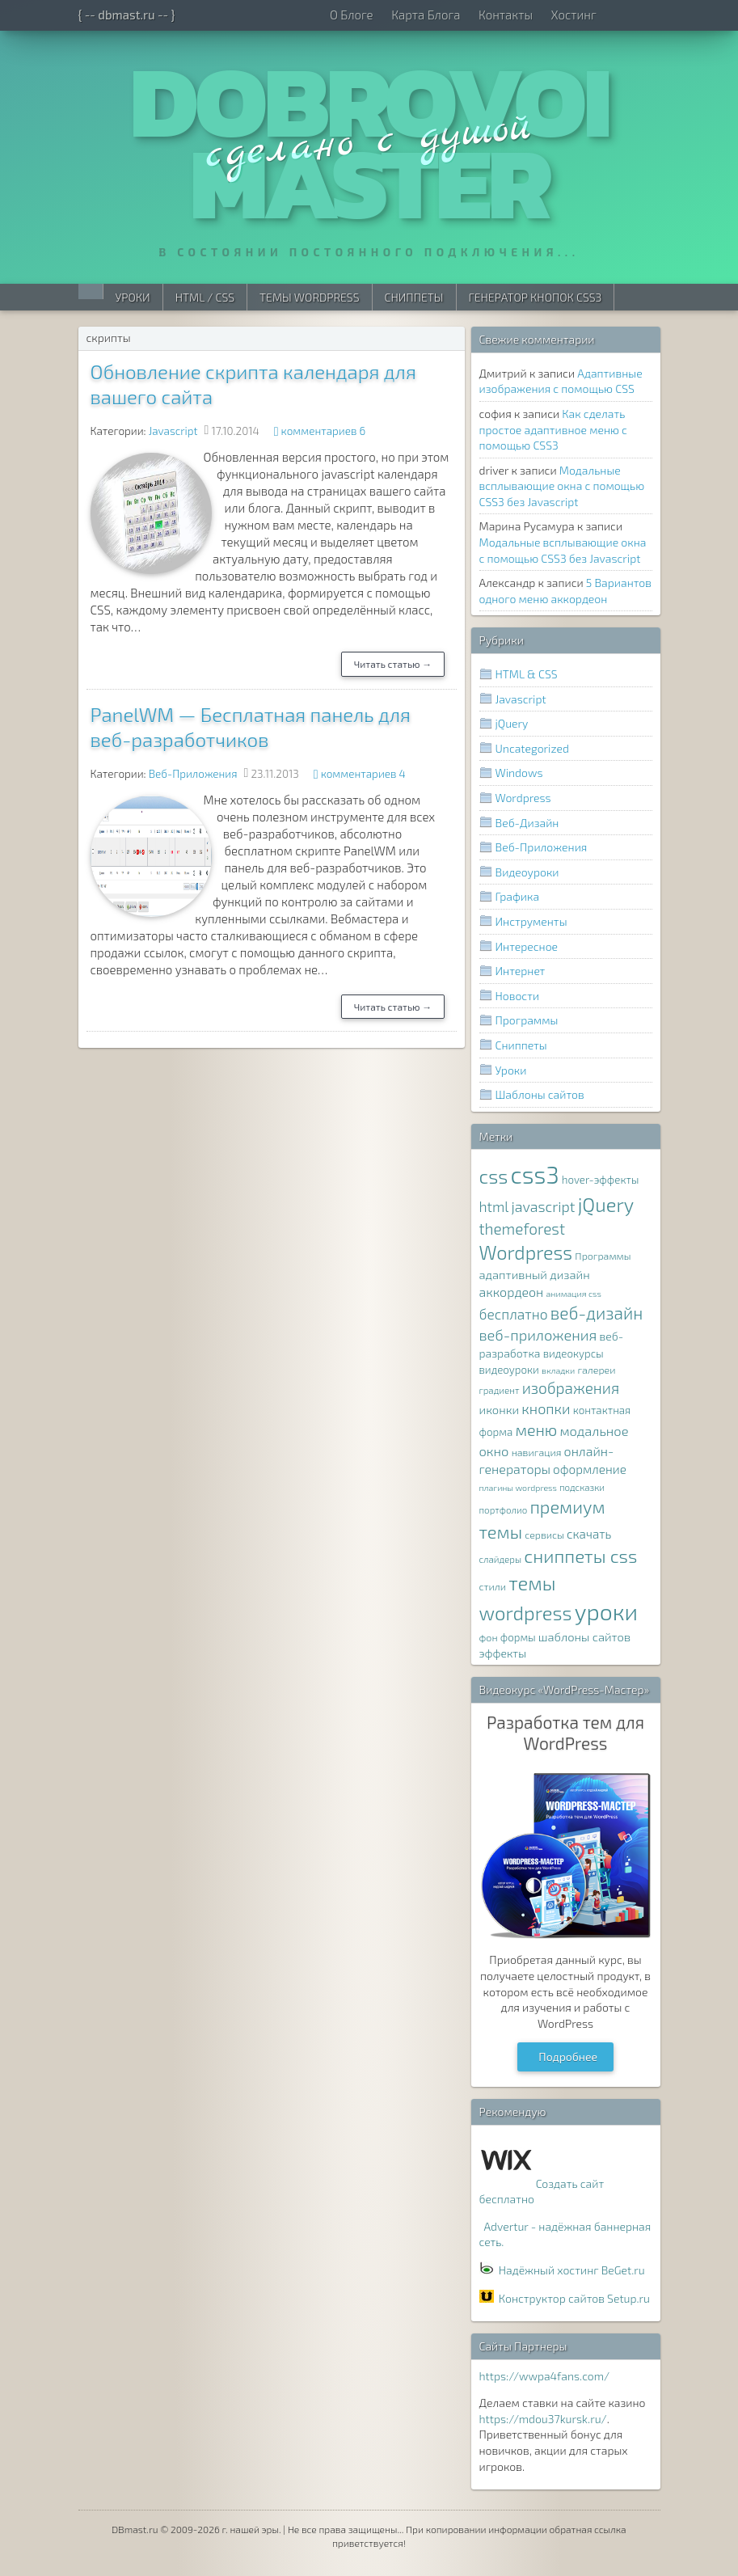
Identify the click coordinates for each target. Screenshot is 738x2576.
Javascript (173, 430)
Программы (527, 1020)
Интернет (521, 971)
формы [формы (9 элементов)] (518, 1637)
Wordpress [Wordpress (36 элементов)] (526, 1252)
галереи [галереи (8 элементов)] (596, 1370)
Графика (518, 896)
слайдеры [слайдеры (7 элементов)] (500, 1559)
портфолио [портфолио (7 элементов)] (503, 1509)
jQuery (512, 723)
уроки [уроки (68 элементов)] (607, 1611)
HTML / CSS (204, 297)
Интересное (527, 946)
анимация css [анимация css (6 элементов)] (573, 1293)
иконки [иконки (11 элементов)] (499, 1409)
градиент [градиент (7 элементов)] (499, 1390)
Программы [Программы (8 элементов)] (602, 1256)
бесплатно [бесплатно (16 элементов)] (513, 1314)
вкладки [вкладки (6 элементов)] (558, 1370)
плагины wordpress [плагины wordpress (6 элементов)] (518, 1487)
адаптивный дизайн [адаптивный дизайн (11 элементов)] (534, 1274)
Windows (519, 772)
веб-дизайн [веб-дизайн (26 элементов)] (596, 1313)
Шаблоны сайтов (540, 1094)
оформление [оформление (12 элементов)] (589, 1469)
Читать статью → (393, 663)
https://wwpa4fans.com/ (544, 2376)
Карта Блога (425, 14)
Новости (518, 996)
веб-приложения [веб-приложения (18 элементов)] (538, 1335)
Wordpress (523, 797)
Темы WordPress (309, 297)
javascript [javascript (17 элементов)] (543, 1206)
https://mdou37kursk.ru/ (543, 2419)
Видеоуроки (527, 872)
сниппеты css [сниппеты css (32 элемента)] (580, 1555)
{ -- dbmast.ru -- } (126, 14)
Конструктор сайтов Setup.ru (574, 2298)
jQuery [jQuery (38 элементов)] (606, 1204)
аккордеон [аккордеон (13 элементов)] (511, 1291)
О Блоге (351, 14)
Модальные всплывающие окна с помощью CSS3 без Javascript (562, 486)
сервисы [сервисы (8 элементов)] (544, 1535)
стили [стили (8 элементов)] (493, 1587)
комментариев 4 (363, 773)
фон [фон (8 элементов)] (488, 1638)
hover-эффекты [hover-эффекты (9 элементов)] (600, 1179)
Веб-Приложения (193, 773)
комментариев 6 (323, 430)
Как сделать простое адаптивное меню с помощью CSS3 (553, 429)
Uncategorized (532, 748)
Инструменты (531, 921)
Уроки (133, 297)
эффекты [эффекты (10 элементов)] (503, 1653)
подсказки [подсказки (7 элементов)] (582, 1487)
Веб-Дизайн (527, 823)
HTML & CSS (527, 674)
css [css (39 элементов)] (493, 1176)
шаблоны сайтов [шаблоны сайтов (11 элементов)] (584, 1636)
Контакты (506, 14)
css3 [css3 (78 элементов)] (535, 1174)
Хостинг (574, 14)
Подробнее (567, 2056)
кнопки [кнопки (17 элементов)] (545, 1408)
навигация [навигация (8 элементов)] (537, 1452)
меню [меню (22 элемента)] (536, 1429)
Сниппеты (414, 297)
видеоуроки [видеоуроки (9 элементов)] (509, 1369)
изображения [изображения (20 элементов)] (570, 1388)
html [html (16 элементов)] (494, 1206)
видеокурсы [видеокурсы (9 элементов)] (573, 1353)
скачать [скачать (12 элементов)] (589, 1534)
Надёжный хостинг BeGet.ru (572, 2270)
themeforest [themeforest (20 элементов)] (522, 1228)
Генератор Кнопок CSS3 (535, 297)
